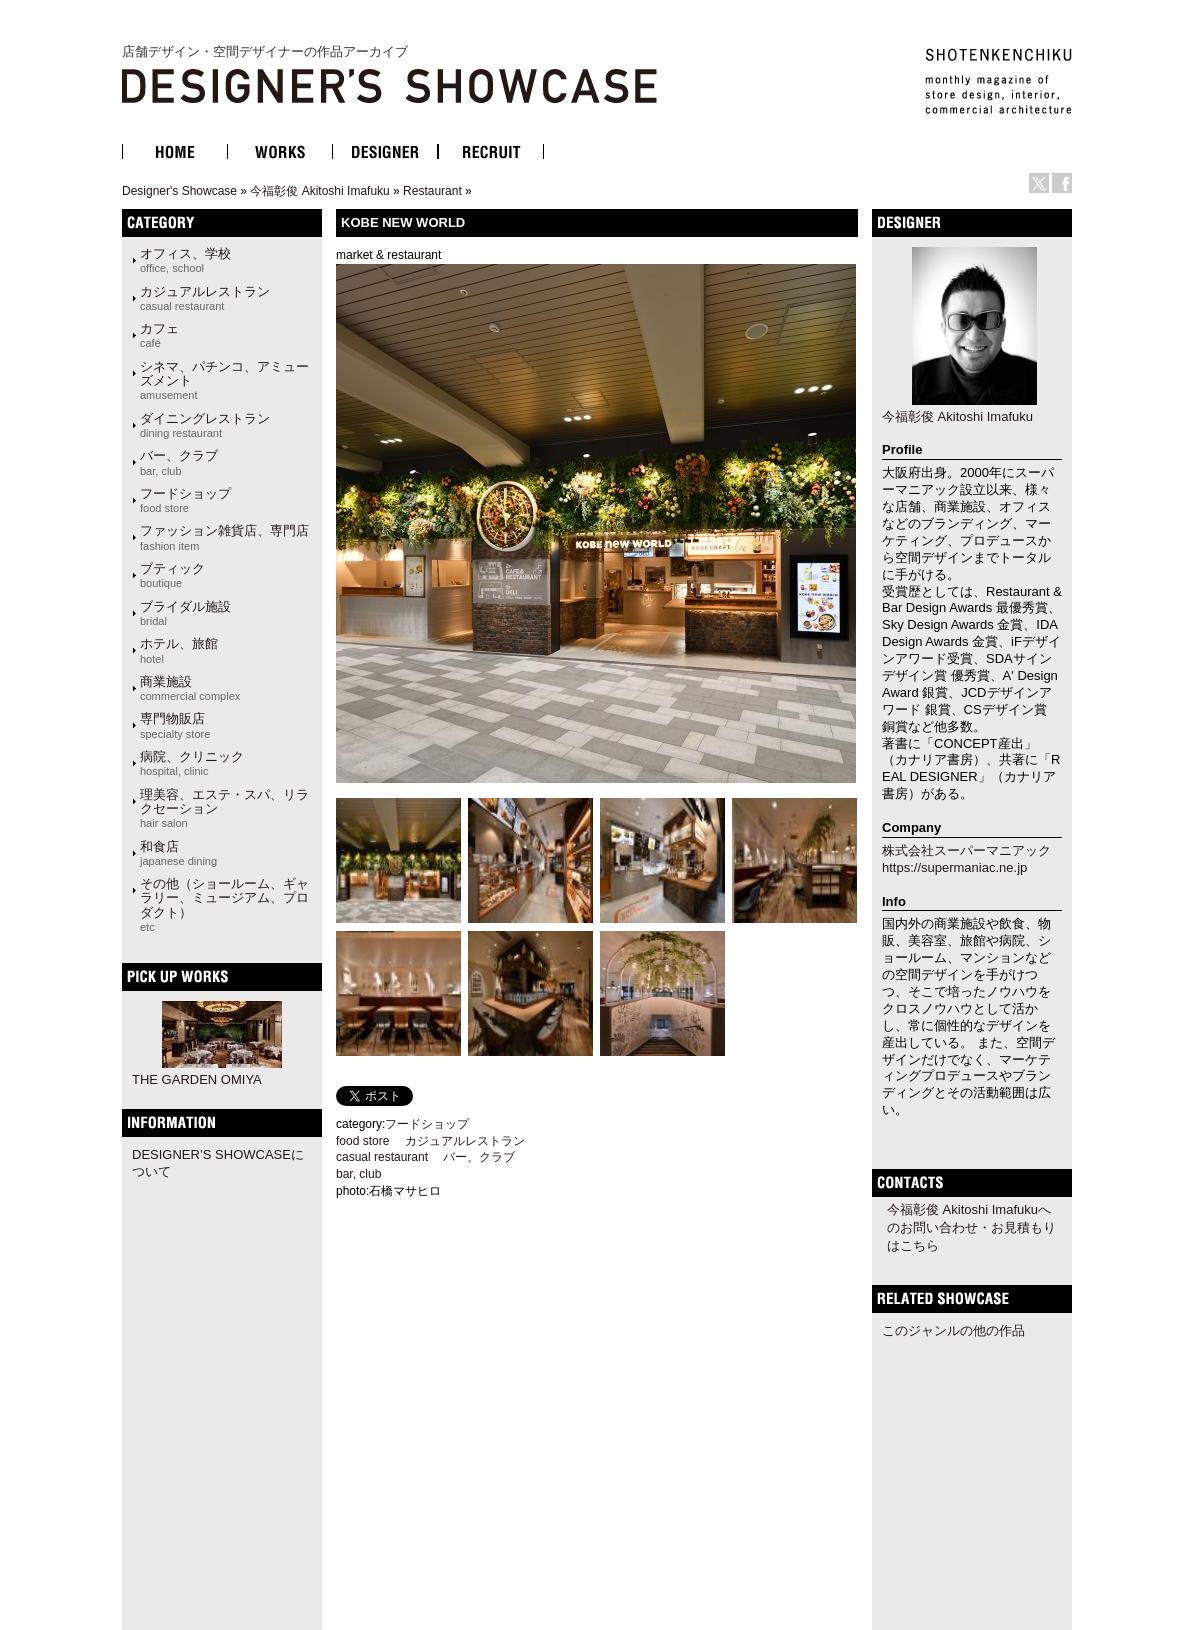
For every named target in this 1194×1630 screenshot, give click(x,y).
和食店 (178, 853)
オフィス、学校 (185, 260)
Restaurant (432, 191)
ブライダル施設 (185, 613)
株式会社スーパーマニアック (966, 850)
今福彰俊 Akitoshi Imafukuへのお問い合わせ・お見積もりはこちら (971, 1227)
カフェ (159, 335)
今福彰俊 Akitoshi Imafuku (319, 191)
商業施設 (190, 688)
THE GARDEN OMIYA (197, 1079)
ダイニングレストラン (205, 425)
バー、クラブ (179, 462)
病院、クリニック (192, 763)
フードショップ (185, 500)
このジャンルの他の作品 (953, 1330)
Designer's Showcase (179, 191)
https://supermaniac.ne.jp (954, 867)
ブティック (172, 575)
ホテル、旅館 (179, 650)
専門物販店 (175, 725)
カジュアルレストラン (205, 298)
